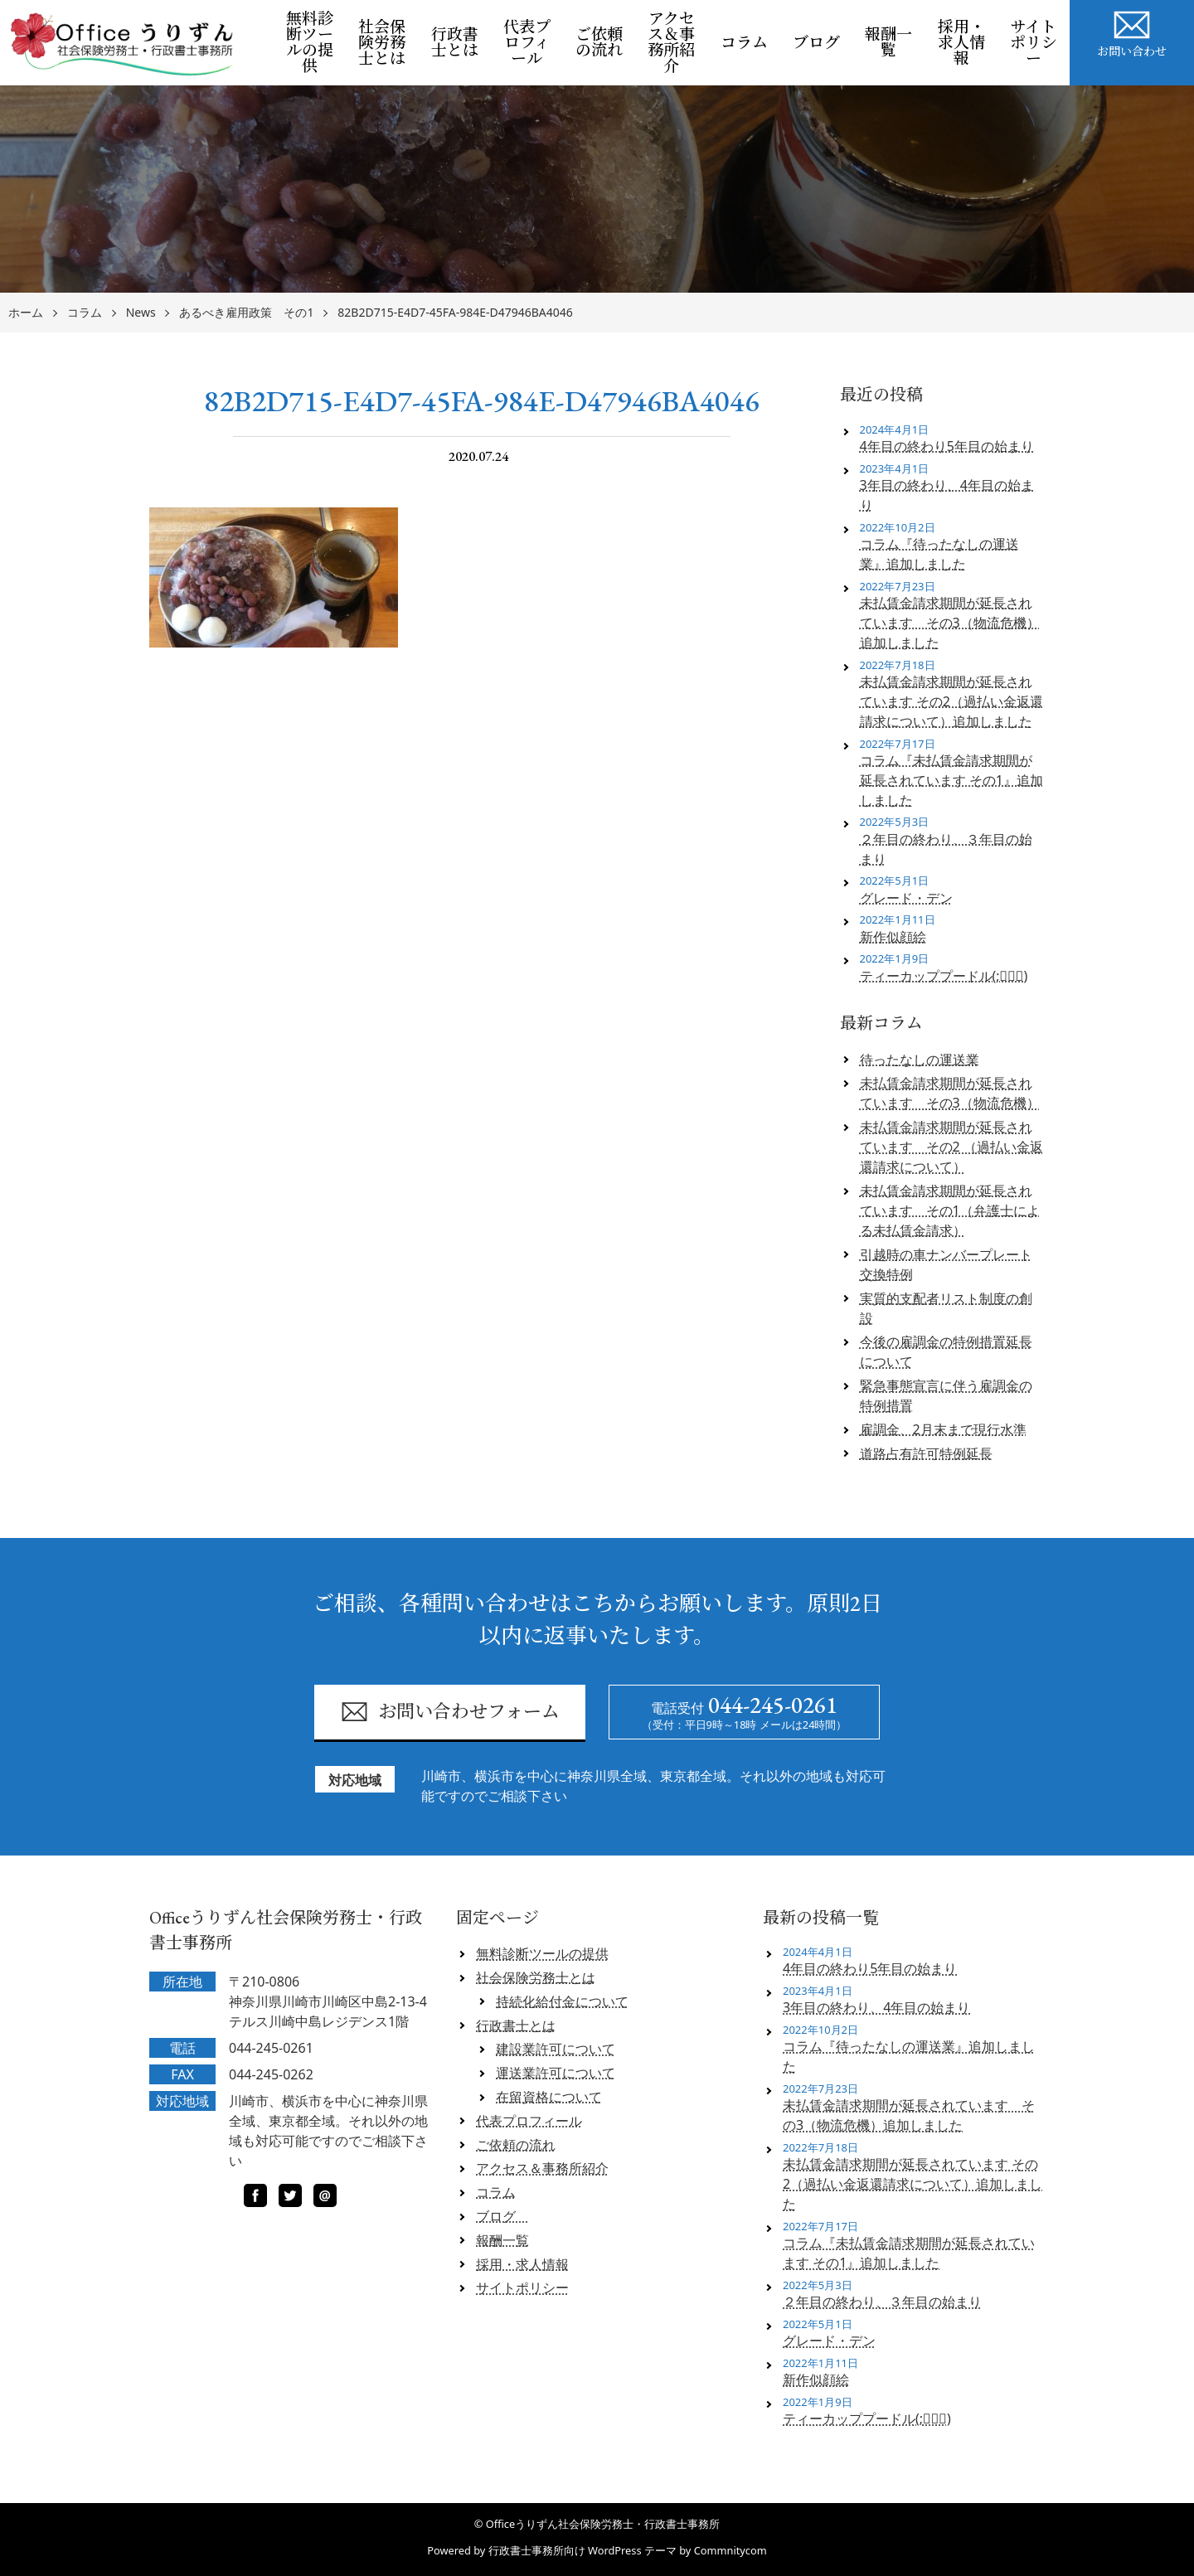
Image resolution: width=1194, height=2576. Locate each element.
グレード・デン (906, 898)
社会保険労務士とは (381, 43)
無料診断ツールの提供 (309, 42)
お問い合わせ (1132, 31)
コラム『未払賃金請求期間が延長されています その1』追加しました (951, 780)
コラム (744, 42)
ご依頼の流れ (599, 42)
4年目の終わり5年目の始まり (947, 446)
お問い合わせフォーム (450, 1711)
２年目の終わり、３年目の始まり (946, 849)
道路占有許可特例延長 (926, 1453)
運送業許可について (555, 2073)
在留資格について (549, 2097)
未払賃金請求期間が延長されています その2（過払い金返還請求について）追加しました (951, 701)
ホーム (25, 313)
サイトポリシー (1033, 43)
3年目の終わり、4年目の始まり (947, 495)
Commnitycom (730, 2550)
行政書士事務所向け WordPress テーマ (582, 2550)
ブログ (822, 42)
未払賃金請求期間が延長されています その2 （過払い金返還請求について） (951, 1147)
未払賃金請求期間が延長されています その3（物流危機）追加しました (950, 623)
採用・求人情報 (961, 43)
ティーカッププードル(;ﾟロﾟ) (944, 976)
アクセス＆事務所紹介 (671, 42)
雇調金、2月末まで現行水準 (943, 1429)
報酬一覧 (888, 42)
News (141, 313)
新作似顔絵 (893, 937)
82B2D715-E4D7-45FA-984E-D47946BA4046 (455, 313)
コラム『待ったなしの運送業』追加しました (939, 554)
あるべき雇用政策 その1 (246, 313)
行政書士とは (454, 42)
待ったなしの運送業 (919, 1059)
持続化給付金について (562, 2001)
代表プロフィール (527, 43)
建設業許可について (555, 2049)
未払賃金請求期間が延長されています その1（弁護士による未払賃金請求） (950, 1210)
